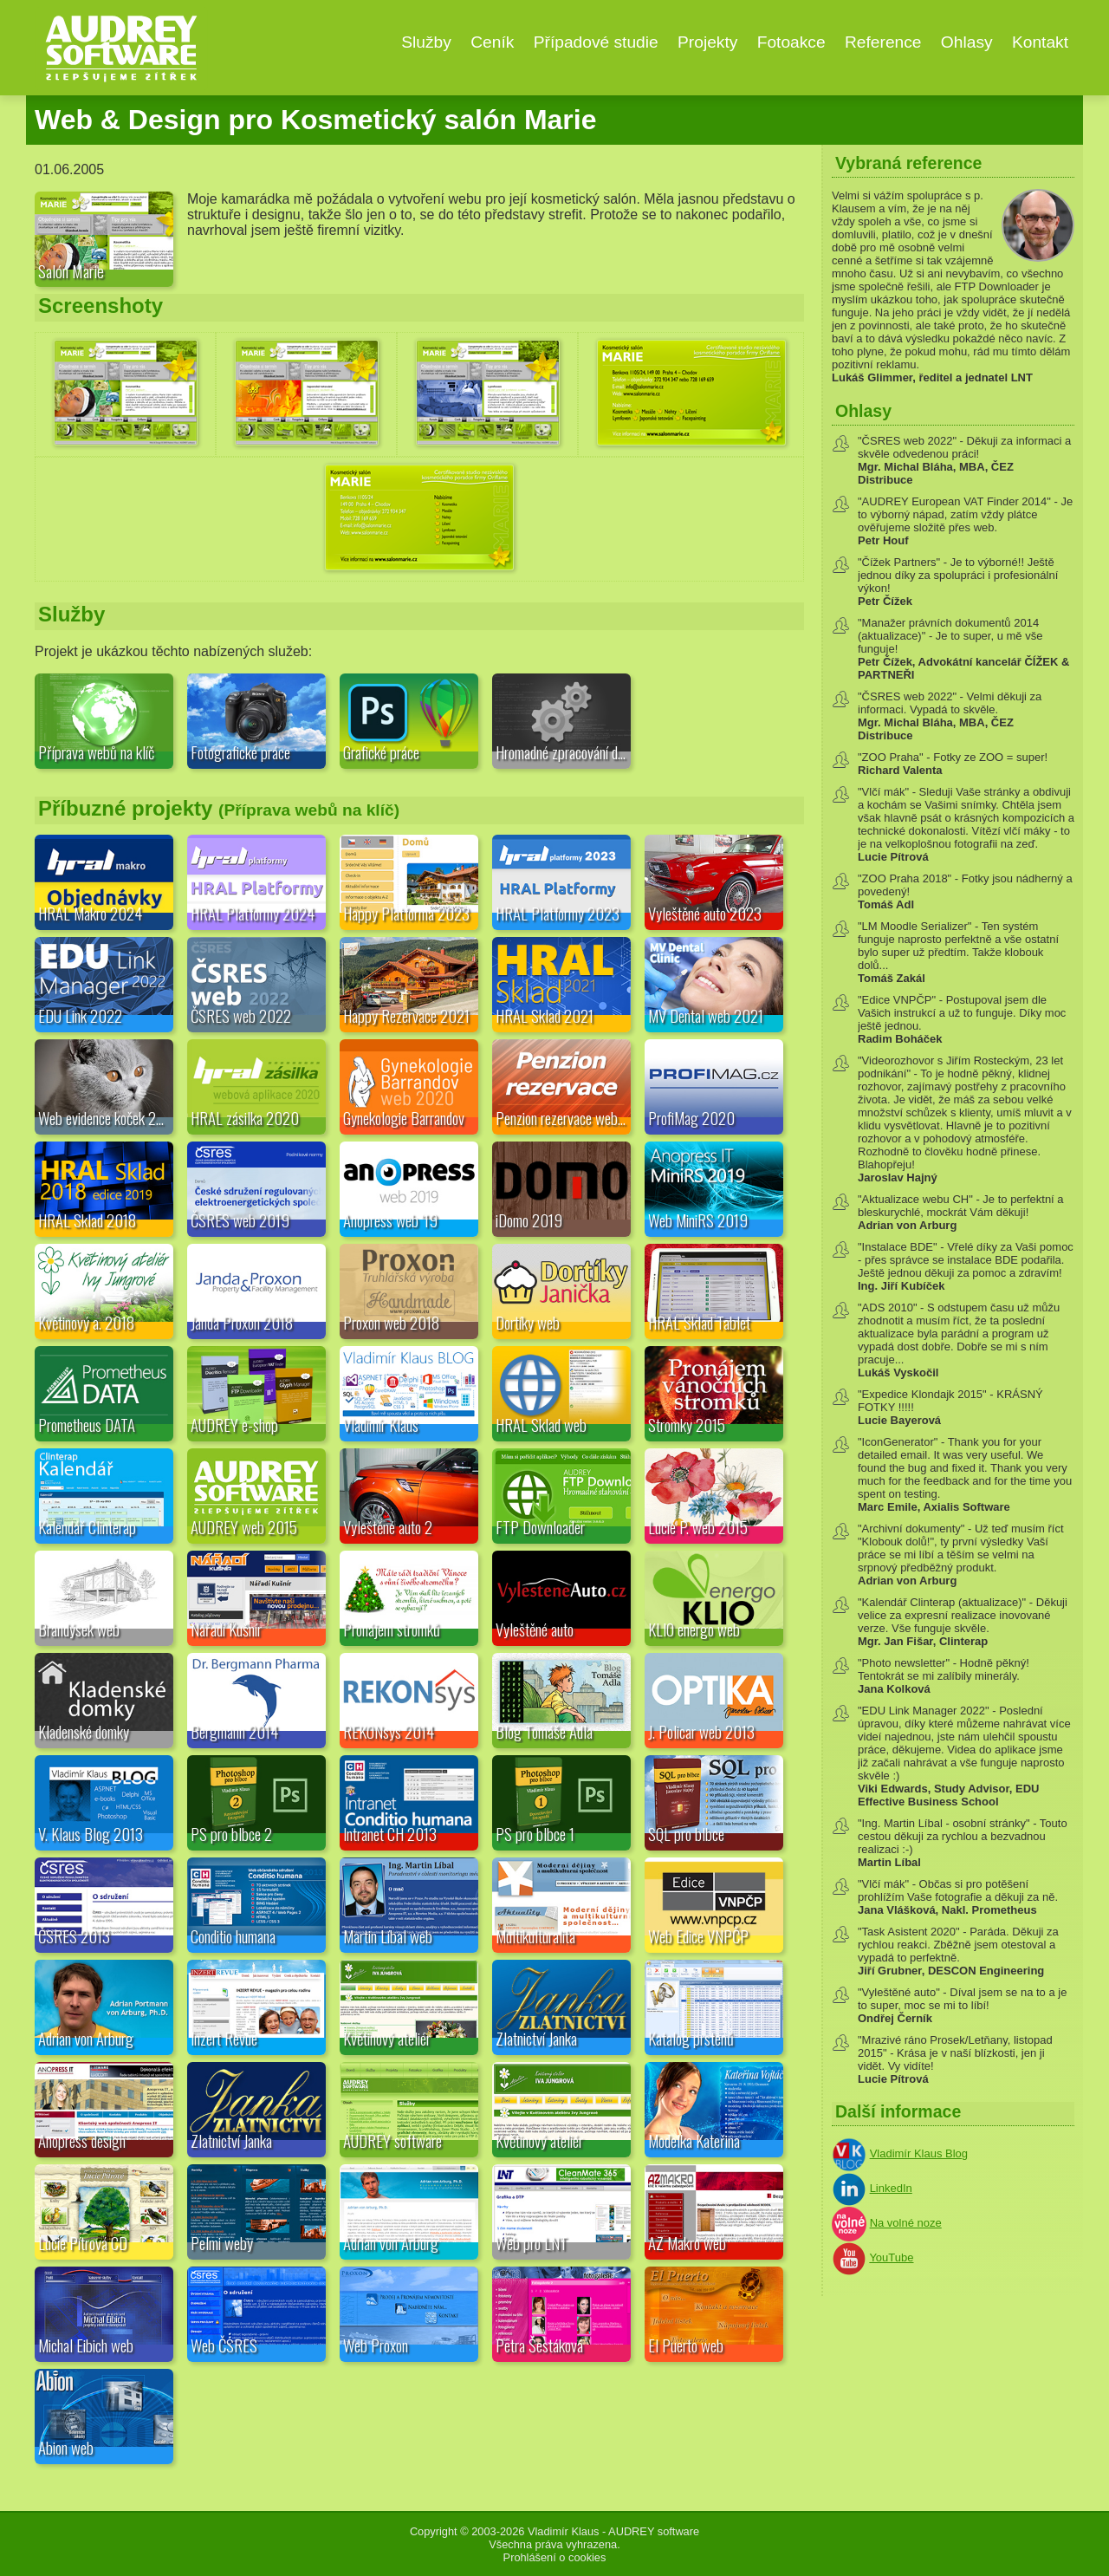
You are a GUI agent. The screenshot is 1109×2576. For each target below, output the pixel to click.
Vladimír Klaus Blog (919, 2153)
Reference (883, 42)
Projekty (707, 42)
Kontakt (1040, 42)
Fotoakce (791, 42)
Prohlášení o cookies (554, 2557)
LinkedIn (891, 2188)
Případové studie (596, 42)
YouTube (891, 2257)
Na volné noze (906, 2222)
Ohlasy (967, 42)
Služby (426, 42)
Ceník (492, 42)
